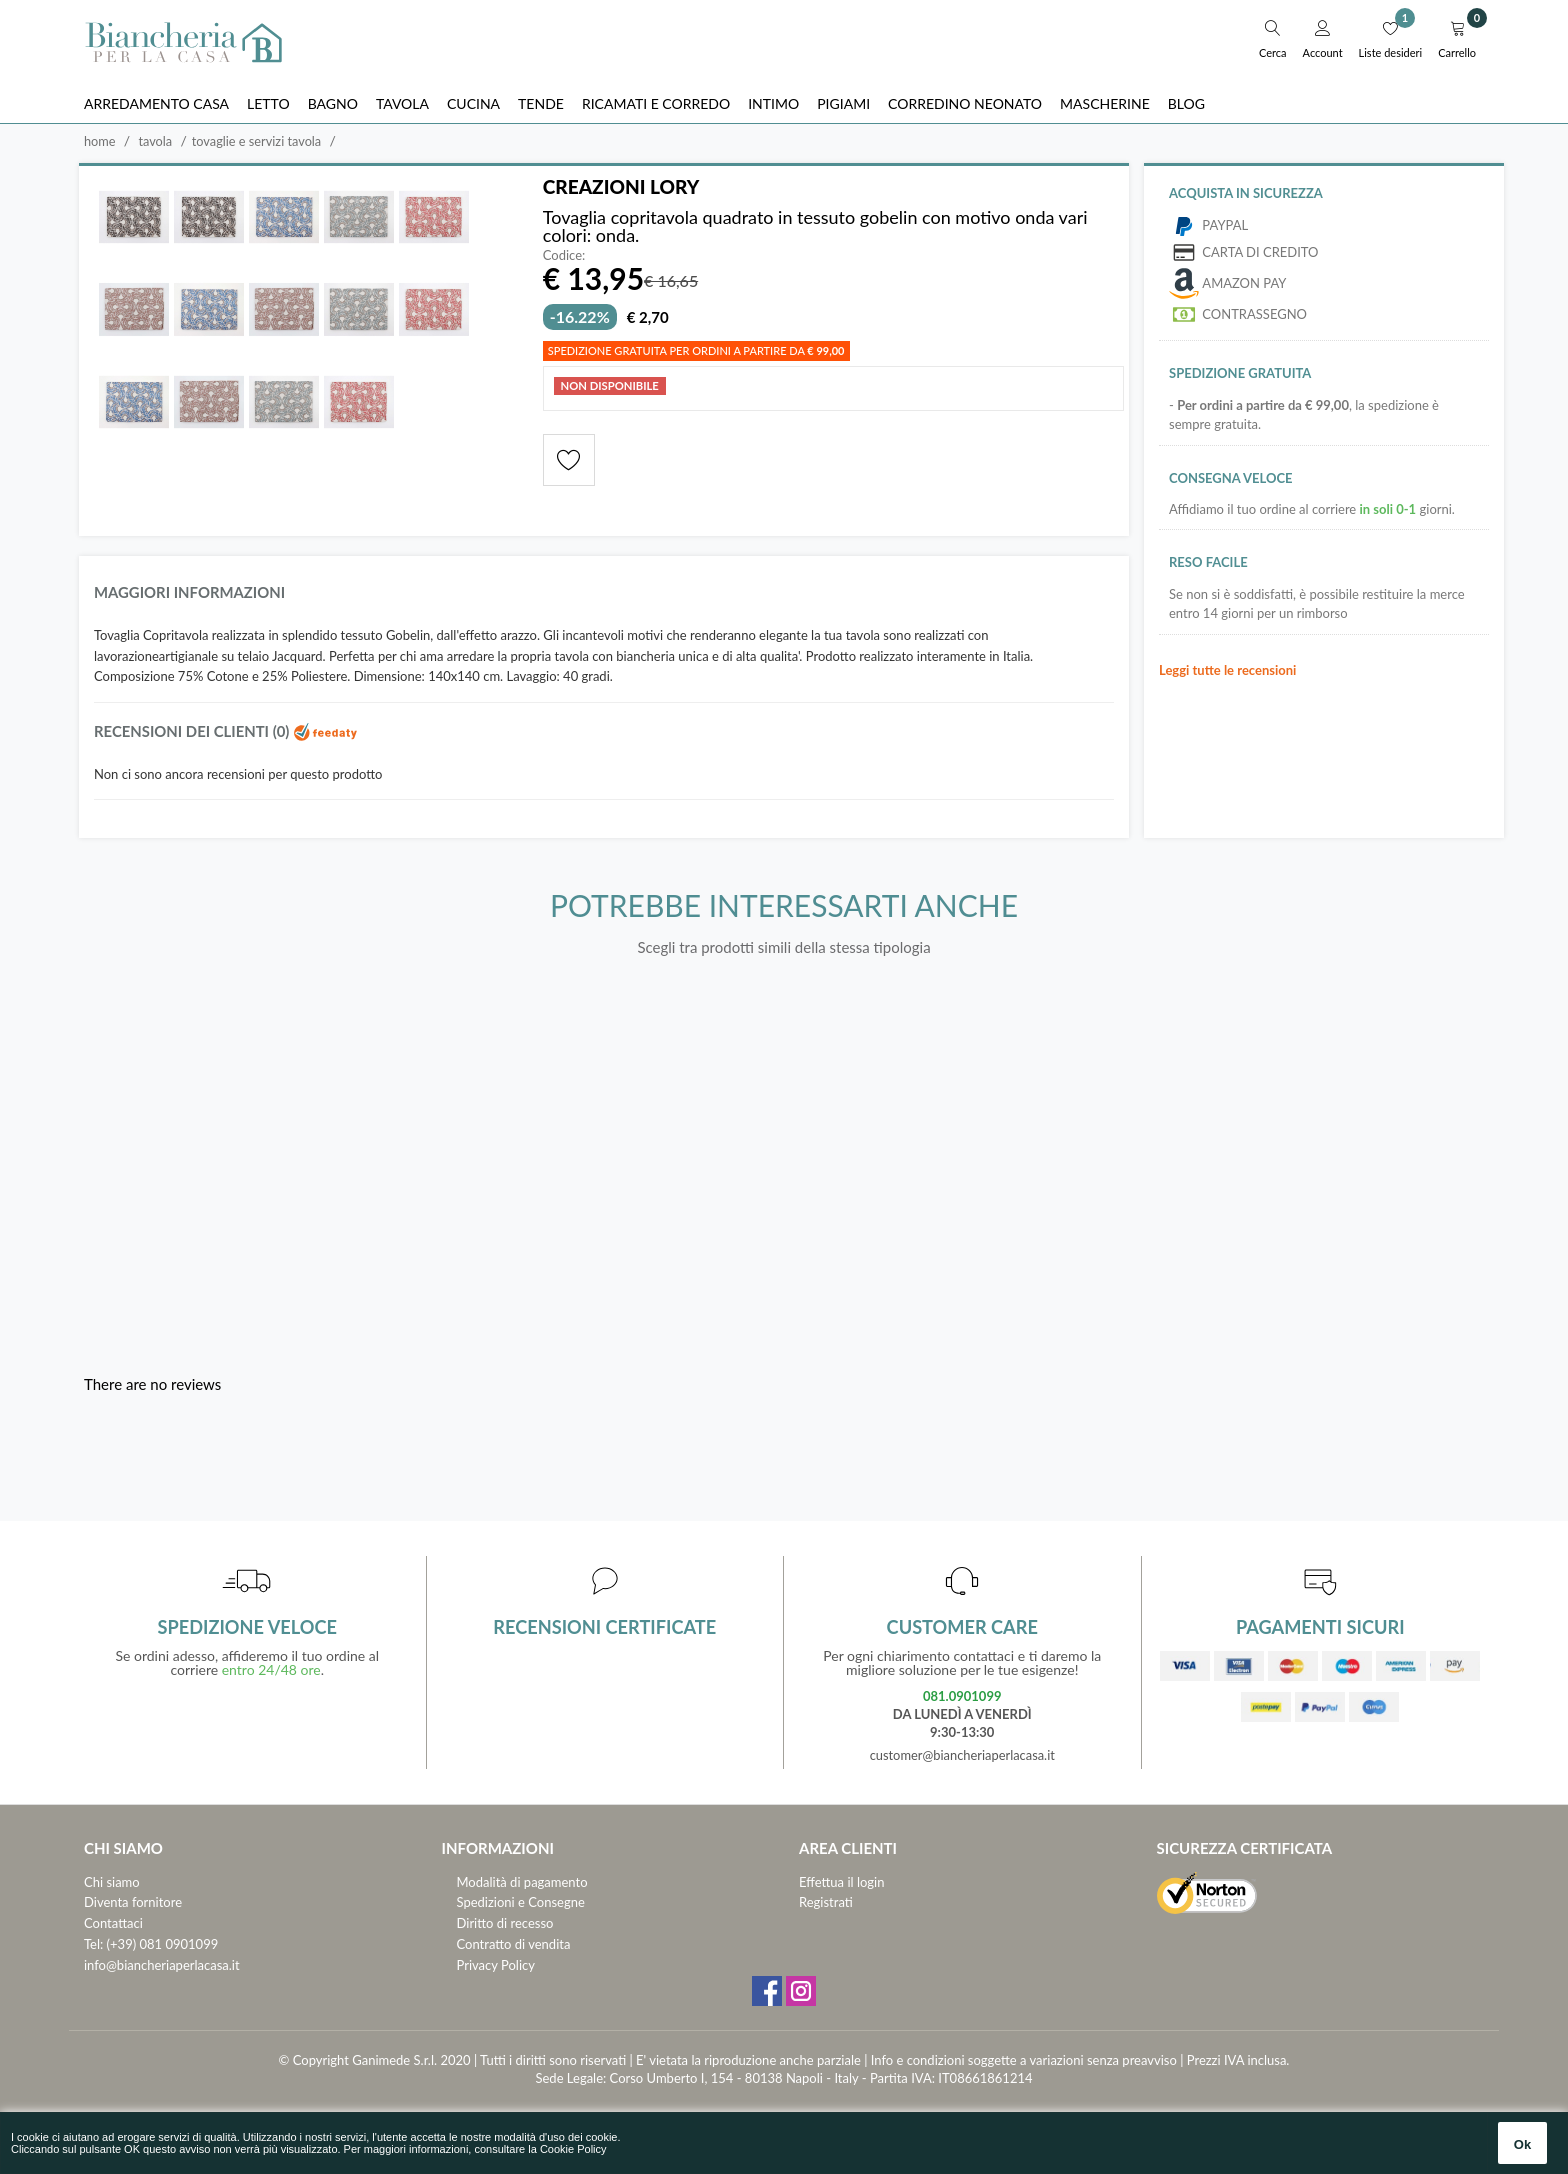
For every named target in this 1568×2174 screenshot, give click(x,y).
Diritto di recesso (505, 1924)
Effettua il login (841, 1882)
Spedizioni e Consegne (521, 1903)
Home (100, 141)
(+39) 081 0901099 (163, 1945)
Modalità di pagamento (522, 1882)
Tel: (93, 1945)
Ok (1522, 2144)
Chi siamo (112, 1882)
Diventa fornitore (133, 1903)
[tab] (604, 598)
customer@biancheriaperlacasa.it (962, 1756)
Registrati (826, 1903)
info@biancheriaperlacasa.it (162, 1966)
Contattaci (113, 1924)
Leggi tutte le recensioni (1227, 670)
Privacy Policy (496, 1966)
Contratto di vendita (514, 1945)
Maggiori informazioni (190, 593)
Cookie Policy (573, 2149)
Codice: (564, 256)
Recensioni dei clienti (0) (227, 732)
